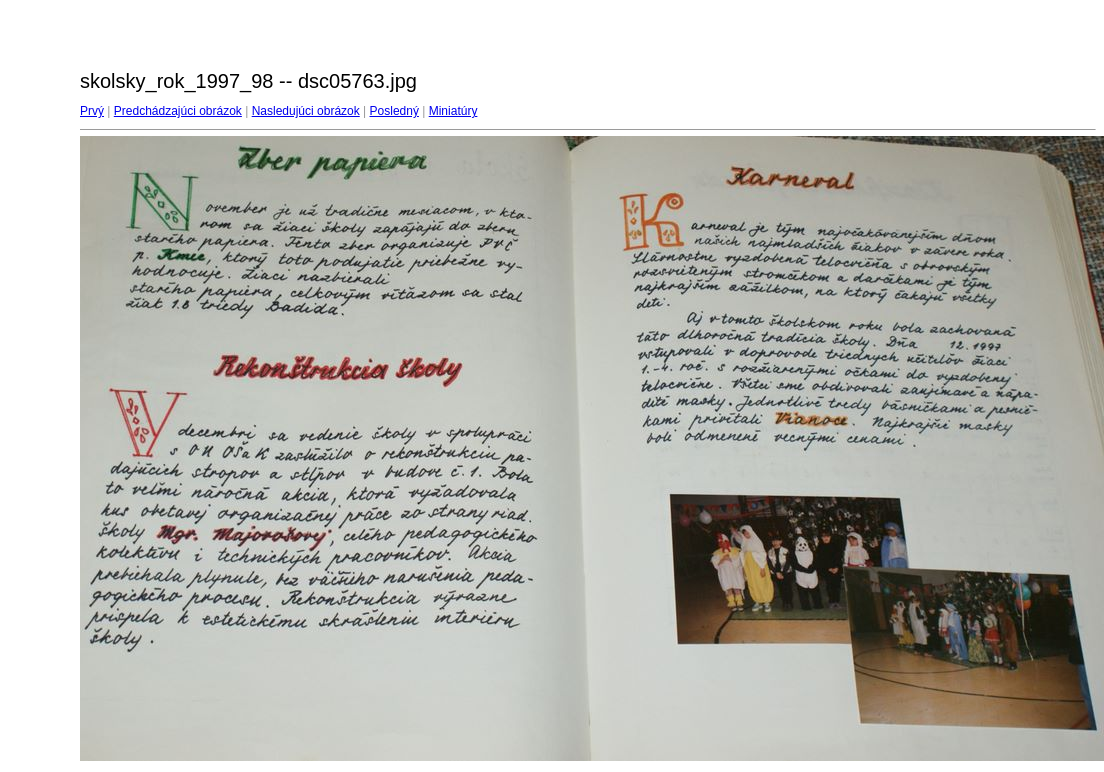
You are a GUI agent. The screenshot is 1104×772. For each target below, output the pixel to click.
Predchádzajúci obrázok (178, 111)
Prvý (92, 111)
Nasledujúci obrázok (306, 111)
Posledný (394, 111)
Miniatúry (453, 111)
